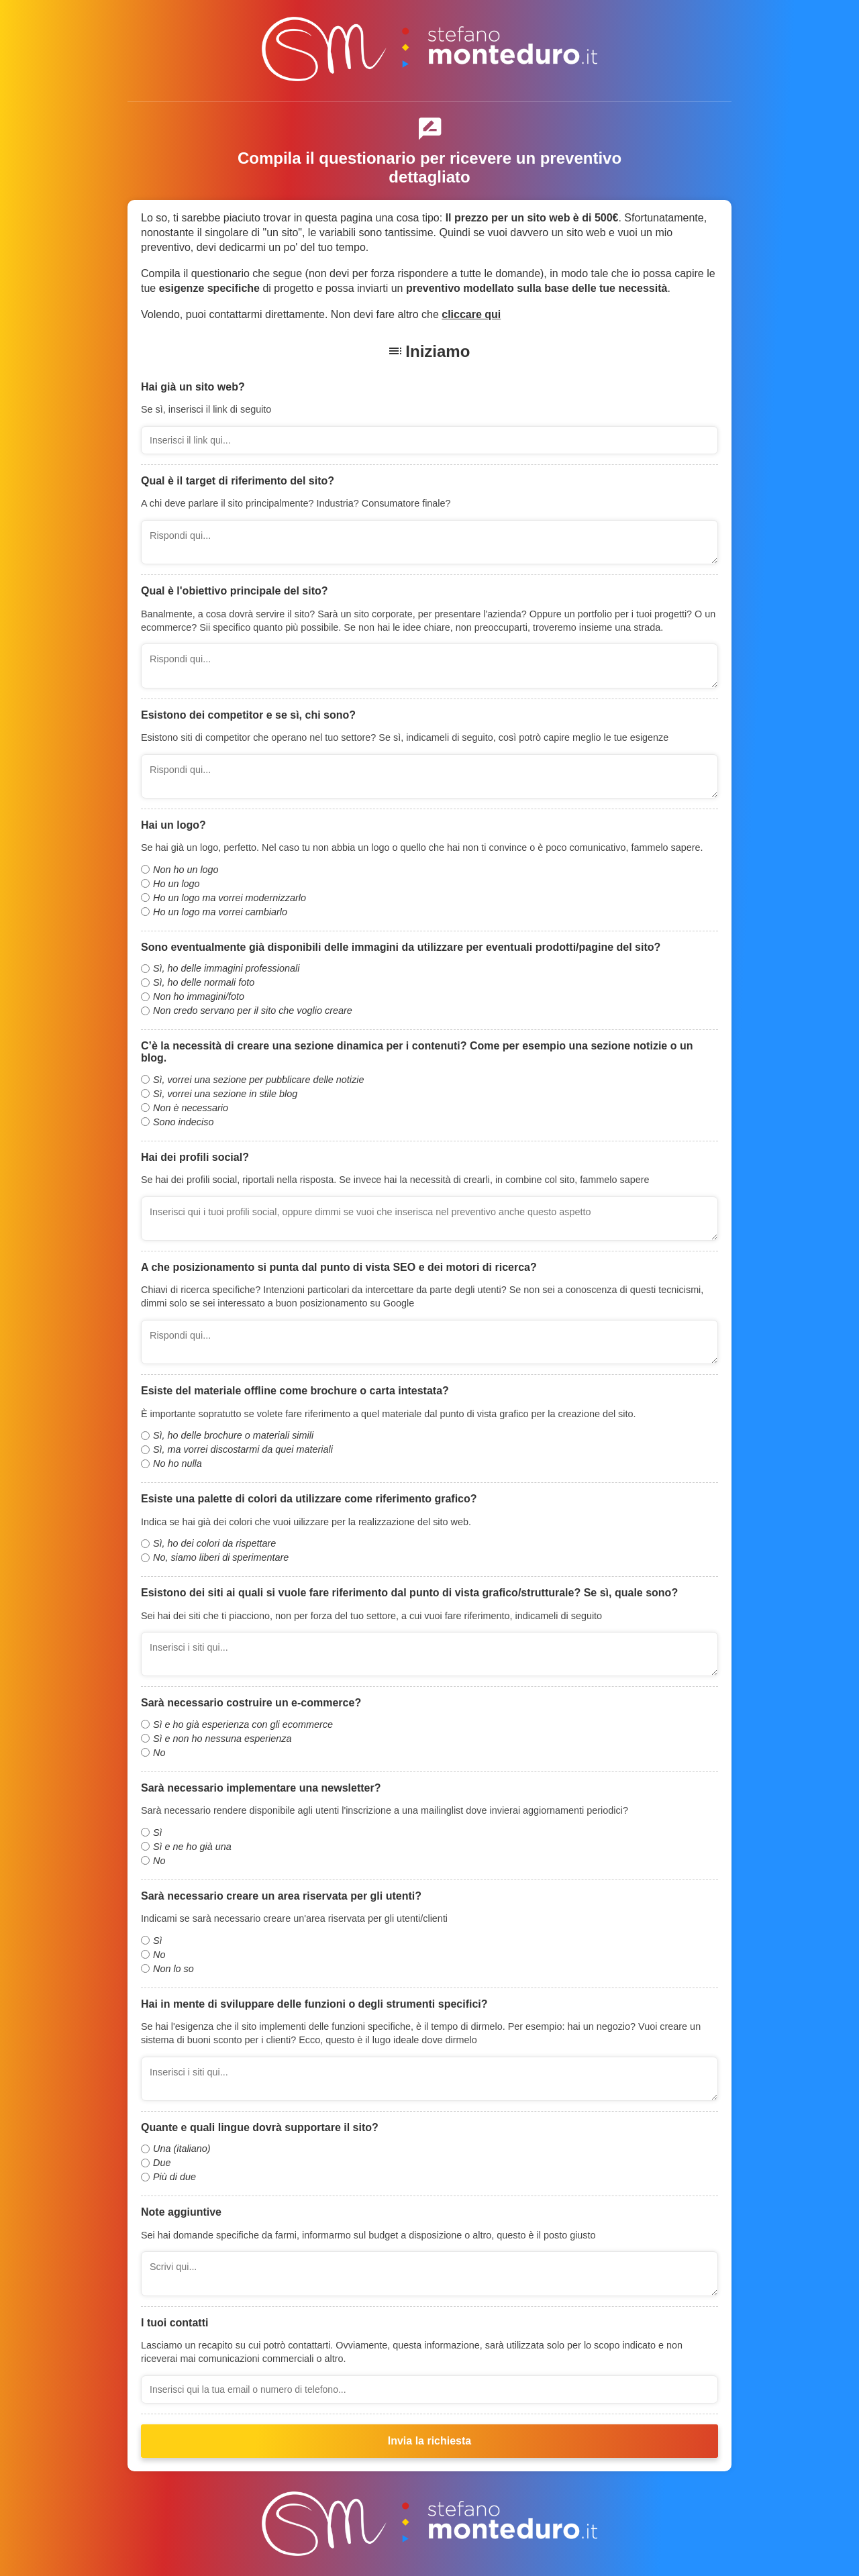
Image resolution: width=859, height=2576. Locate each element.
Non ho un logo (186, 869)
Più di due (174, 2176)
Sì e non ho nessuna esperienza (222, 1738)
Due (161, 2162)
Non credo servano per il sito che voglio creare (252, 1010)
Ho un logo (176, 883)
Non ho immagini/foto (198, 996)
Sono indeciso (183, 1122)
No (159, 1752)
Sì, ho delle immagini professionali (226, 968)
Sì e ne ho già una (192, 1846)
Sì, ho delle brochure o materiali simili (233, 1435)
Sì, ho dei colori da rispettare (214, 1543)
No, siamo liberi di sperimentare (221, 1557)
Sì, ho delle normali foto (203, 982)
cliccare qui (471, 314)
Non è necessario (190, 1107)
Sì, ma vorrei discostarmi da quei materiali (243, 1449)
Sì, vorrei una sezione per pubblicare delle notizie (258, 1079)
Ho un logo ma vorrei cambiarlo (220, 912)
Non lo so (173, 1968)
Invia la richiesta (430, 2440)
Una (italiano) (182, 2148)
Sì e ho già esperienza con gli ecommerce (243, 1724)
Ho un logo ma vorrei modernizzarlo (229, 897)
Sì (157, 1832)
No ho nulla (177, 1463)
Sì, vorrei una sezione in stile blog (225, 1093)
